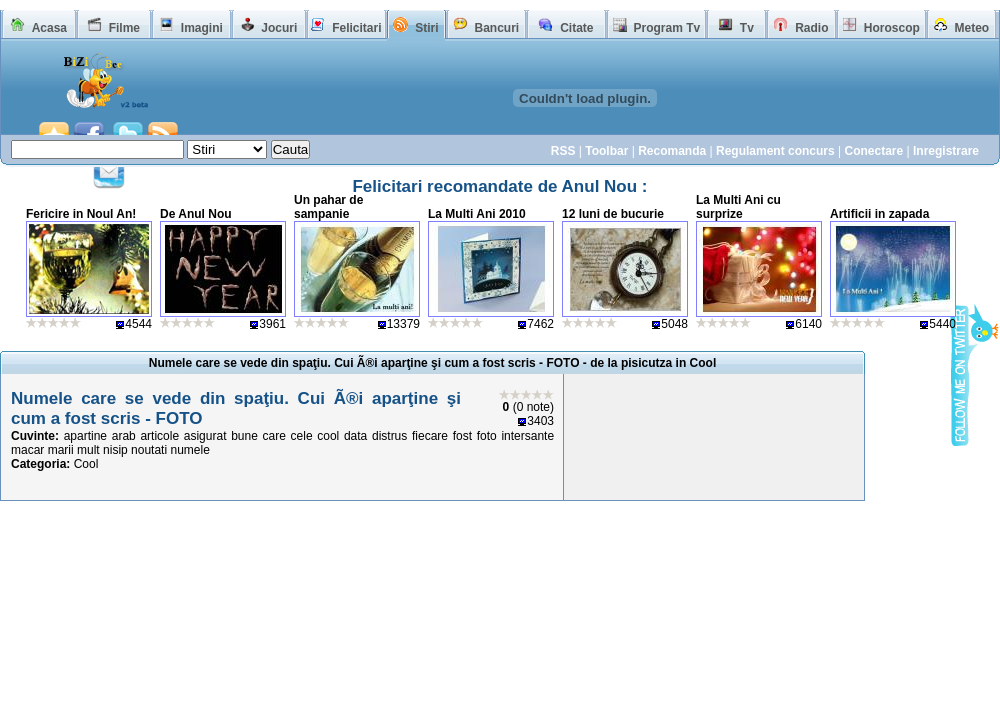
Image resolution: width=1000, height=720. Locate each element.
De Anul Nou (196, 214)
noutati (149, 450)
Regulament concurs (775, 151)
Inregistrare (946, 151)
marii (61, 450)
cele (302, 436)
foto (487, 436)
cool (328, 436)
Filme (124, 28)
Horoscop (892, 28)
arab (124, 436)
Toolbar (606, 151)
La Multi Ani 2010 (477, 214)
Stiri (426, 28)
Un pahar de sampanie (328, 207)
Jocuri (279, 28)
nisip (115, 450)
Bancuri (496, 28)
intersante (527, 436)
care (274, 436)
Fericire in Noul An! (81, 214)
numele (189, 450)
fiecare (430, 436)
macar (27, 450)
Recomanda (672, 151)
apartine (85, 436)
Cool (86, 464)
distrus (389, 436)
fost (462, 436)
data (355, 436)
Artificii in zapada (879, 214)
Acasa (49, 28)
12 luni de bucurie (613, 214)
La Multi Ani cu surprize (738, 207)
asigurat (205, 436)
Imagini (202, 28)
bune (244, 436)
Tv (747, 28)
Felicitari (356, 28)
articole (159, 436)
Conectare (873, 151)
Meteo (972, 28)
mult (88, 450)
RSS (563, 151)
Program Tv (666, 28)
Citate (576, 28)
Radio (811, 28)
